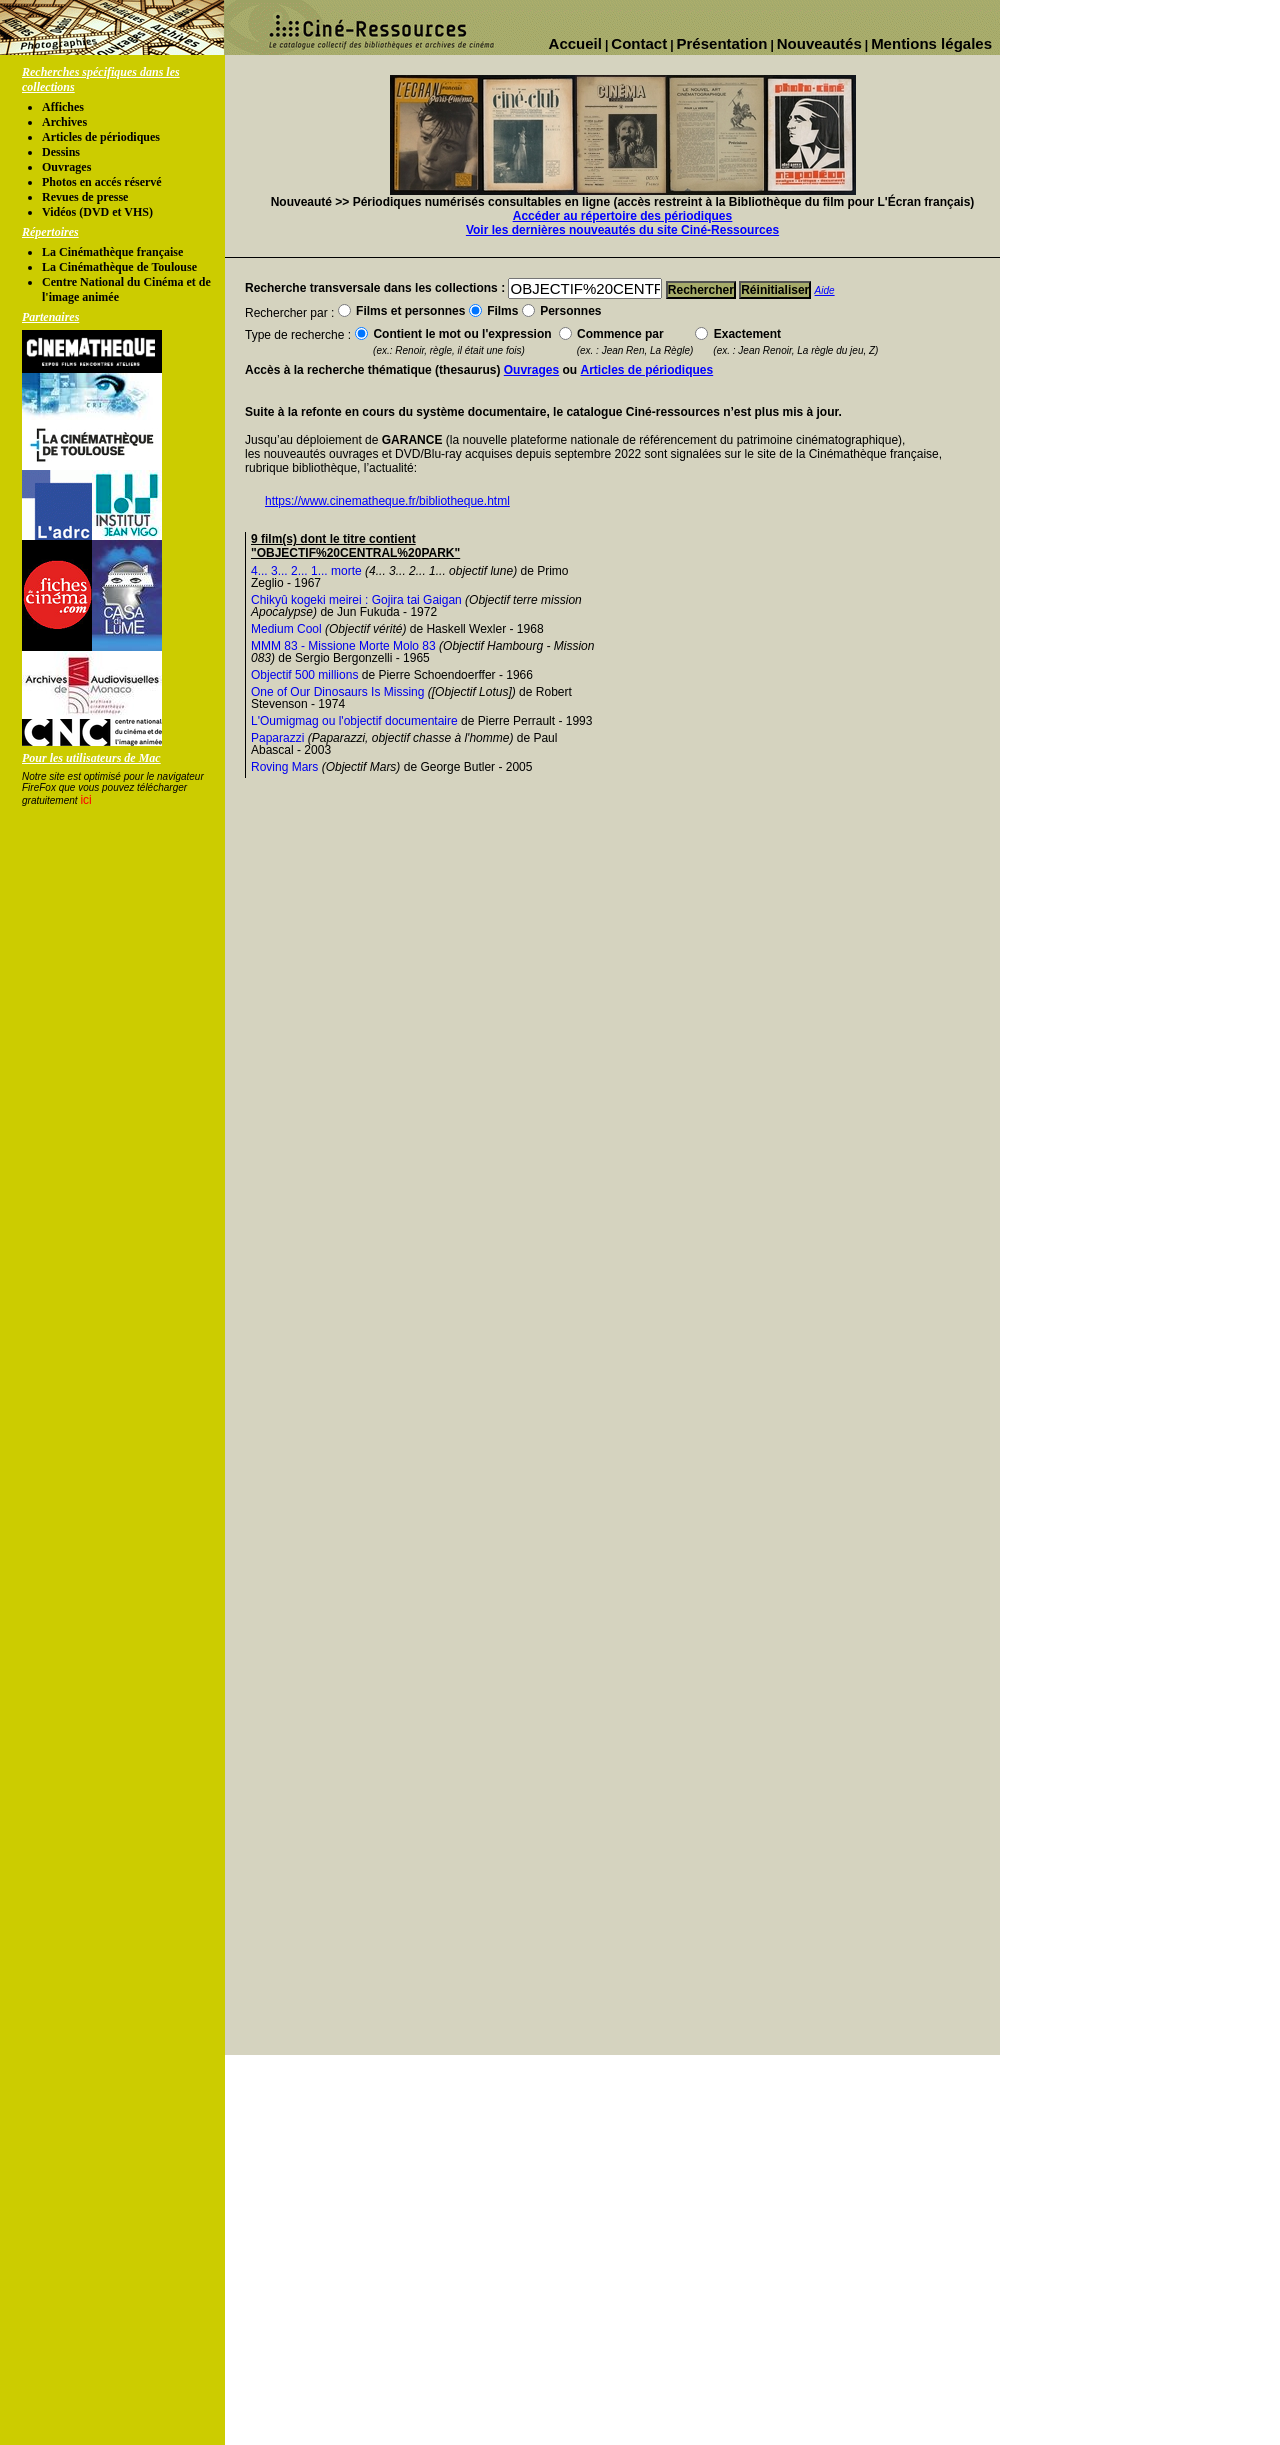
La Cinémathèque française (112, 252)
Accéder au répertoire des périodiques (622, 216)
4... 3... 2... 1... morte (306, 571)
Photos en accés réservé (102, 182)
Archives (64, 122)
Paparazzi (277, 738)
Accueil (575, 43)
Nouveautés (819, 43)
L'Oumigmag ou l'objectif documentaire (354, 721)
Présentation (722, 43)
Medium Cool (286, 629)
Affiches (63, 107)
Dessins (61, 152)
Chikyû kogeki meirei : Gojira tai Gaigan (356, 600)
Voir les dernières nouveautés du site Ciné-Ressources (622, 230)
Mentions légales (931, 43)
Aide (825, 290)
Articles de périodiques (101, 137)
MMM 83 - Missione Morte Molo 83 (343, 646)
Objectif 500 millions (304, 675)
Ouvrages (66, 167)
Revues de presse (85, 197)
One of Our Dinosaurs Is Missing (337, 692)
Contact (639, 43)
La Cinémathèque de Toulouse (119, 267)
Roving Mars (284, 767)
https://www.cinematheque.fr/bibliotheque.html (387, 501)
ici (85, 800)
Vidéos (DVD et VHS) (97, 212)
